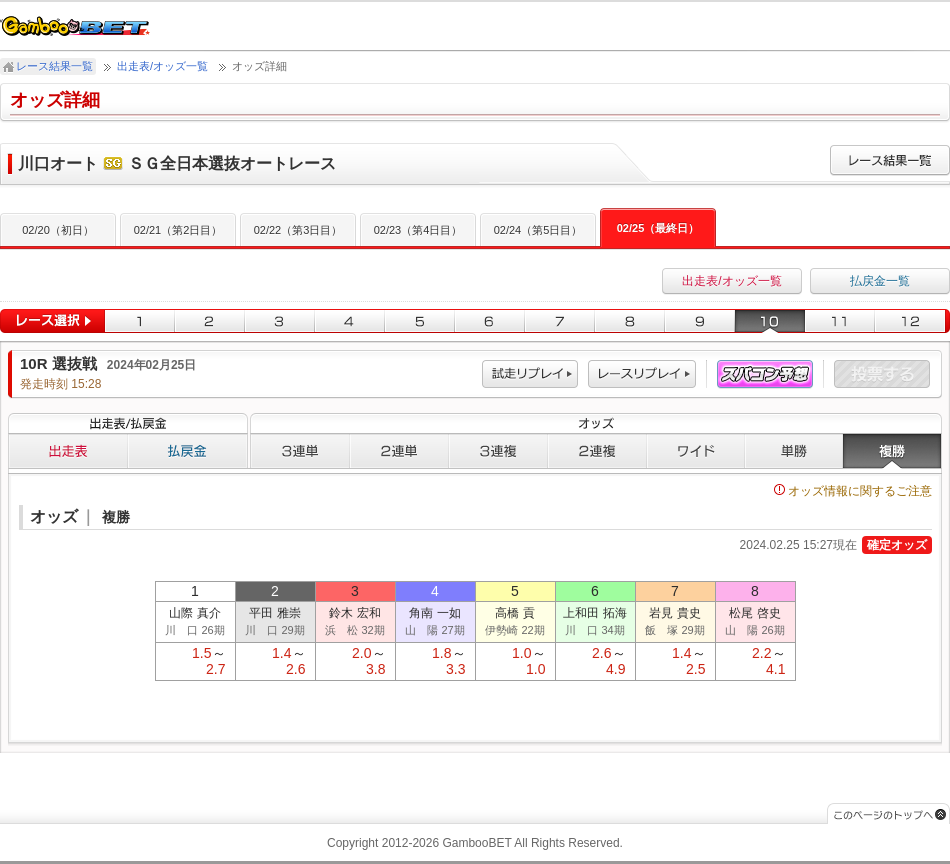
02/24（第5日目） (538, 230)
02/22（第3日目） (298, 230)
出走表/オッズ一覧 (162, 66)
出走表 (68, 451)
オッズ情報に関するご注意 (853, 491)
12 (912, 321)
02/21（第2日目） (178, 230)
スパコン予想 (765, 374)
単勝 (794, 451)
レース (642, 374)
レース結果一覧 (54, 66)
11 (840, 321)
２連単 (399, 451)
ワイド (696, 451)
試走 (530, 374)
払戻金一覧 (880, 281)
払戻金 (188, 451)
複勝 (892, 451)
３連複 (498, 451)
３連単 (300, 451)
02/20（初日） (58, 230)
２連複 (597, 451)
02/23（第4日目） (418, 230)
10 (770, 321)
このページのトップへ (888, 813)
